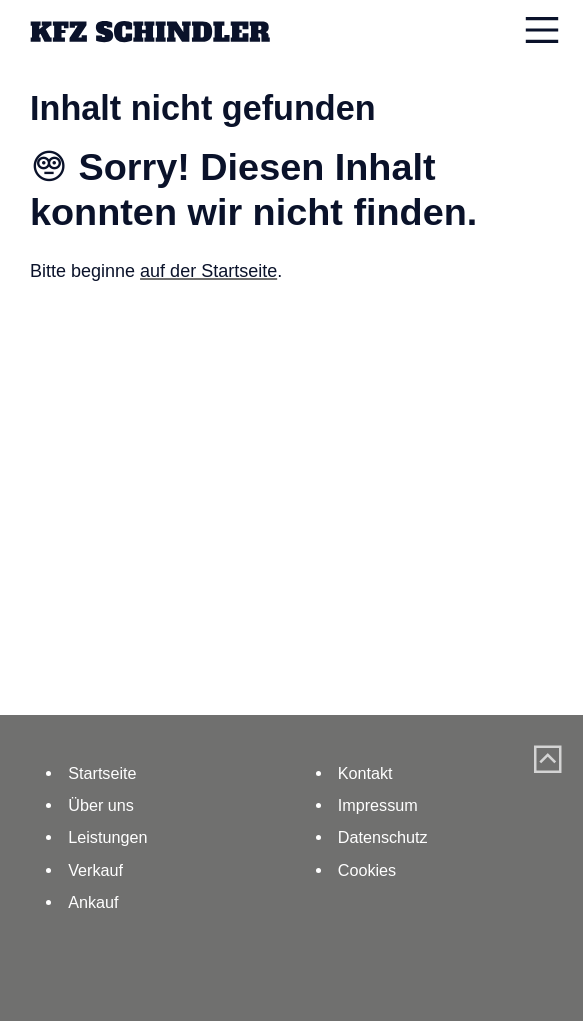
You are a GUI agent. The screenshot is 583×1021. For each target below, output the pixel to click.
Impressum (378, 805)
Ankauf (93, 902)
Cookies (367, 870)
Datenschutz (383, 837)
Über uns (101, 805)
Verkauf (95, 870)
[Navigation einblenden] (542, 30)
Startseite (102, 773)
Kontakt (365, 773)
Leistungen (107, 837)
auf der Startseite (208, 271)
